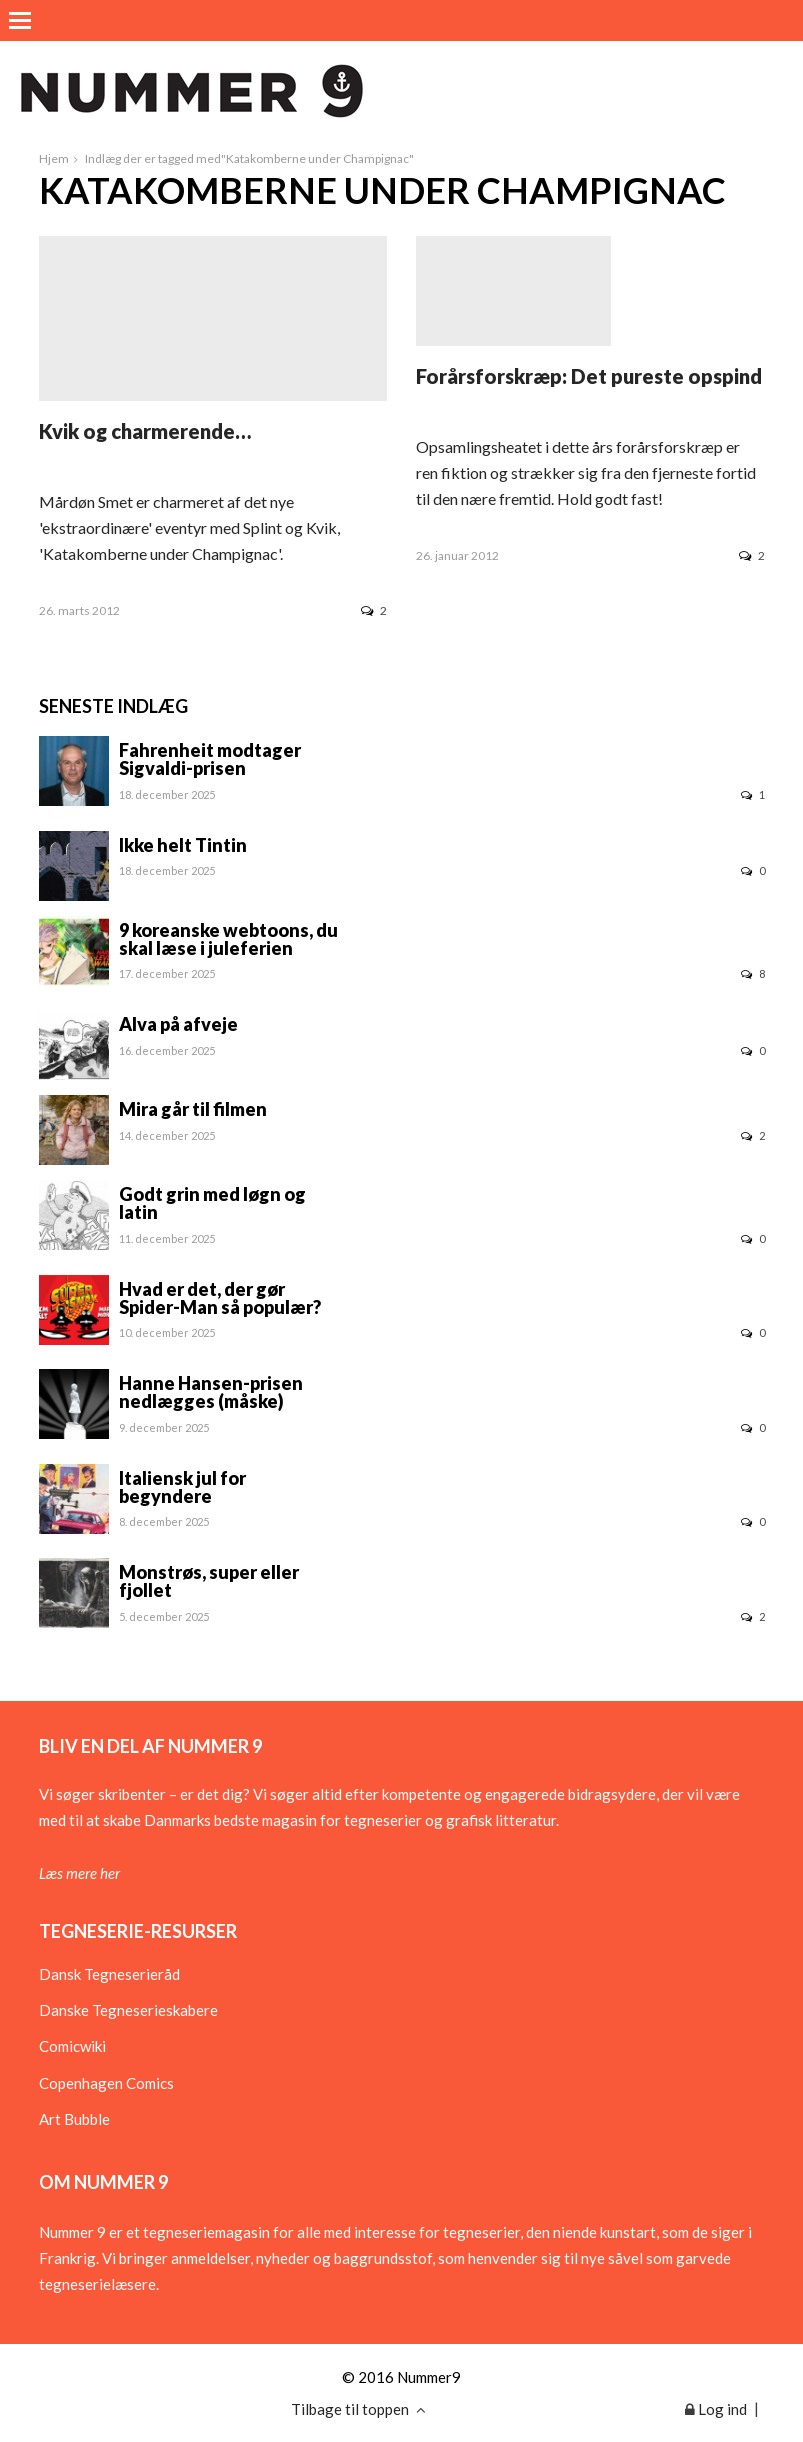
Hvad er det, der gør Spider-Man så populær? (220, 1298)
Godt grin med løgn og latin (212, 1203)
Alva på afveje (178, 1024)
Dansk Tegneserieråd (109, 1974)
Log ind (716, 2409)
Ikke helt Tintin (183, 845)
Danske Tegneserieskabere (128, 2010)
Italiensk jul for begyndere (182, 1487)
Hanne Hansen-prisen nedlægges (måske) (211, 1392)
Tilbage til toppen (358, 2409)
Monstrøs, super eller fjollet (209, 1581)
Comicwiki (72, 2046)
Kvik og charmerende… (145, 431)
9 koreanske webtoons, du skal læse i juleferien (228, 939)
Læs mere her (79, 1873)
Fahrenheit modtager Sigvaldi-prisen (210, 759)
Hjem (54, 158)
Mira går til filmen (193, 1109)
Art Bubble (74, 2119)
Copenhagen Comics (106, 2083)
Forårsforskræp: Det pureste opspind (589, 376)
